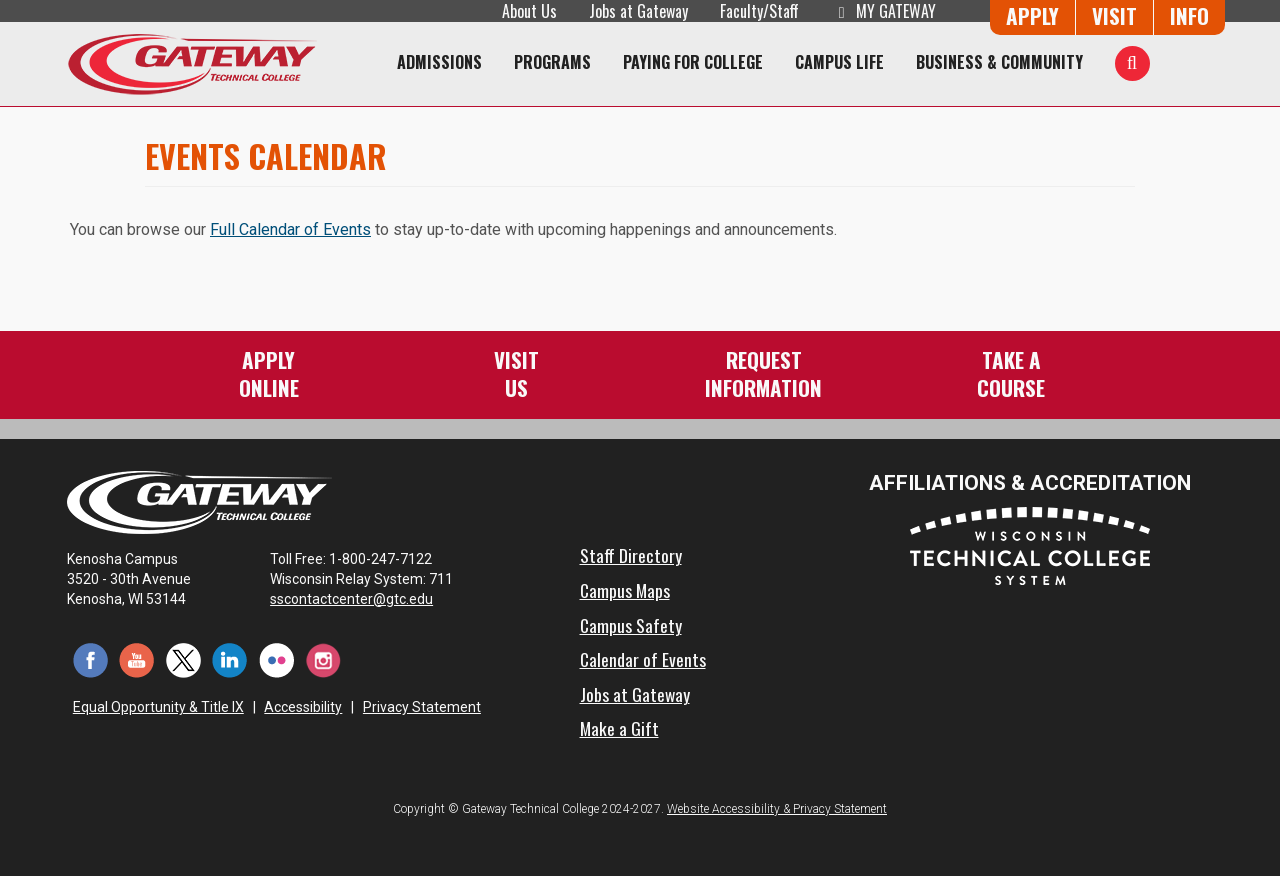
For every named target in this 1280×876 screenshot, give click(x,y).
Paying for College (693, 62)
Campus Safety (631, 625)
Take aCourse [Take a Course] (1011, 373)
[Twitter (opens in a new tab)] (183, 659)
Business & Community (999, 62)
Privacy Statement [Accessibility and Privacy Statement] (422, 707)
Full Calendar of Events (290, 229)
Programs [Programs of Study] (552, 62)
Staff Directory (631, 555)
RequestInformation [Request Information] (763, 373)
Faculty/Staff (759, 11)
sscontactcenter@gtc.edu (360, 599)
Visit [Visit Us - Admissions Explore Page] (1114, 15)
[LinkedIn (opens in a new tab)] (230, 659)
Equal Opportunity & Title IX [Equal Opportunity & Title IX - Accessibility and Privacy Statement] (158, 707)
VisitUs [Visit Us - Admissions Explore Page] (516, 373)
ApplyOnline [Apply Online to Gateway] (269, 373)
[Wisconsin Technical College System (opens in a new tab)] (1030, 544)
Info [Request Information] (1189, 15)
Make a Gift (619, 728)
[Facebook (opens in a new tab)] (90, 659)
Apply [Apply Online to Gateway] (1032, 15)
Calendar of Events (643, 659)
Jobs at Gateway (638, 11)
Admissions (439, 62)
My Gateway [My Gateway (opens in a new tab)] (883, 11)
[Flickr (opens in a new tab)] (276, 659)
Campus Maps (625, 590)
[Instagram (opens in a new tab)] (323, 659)
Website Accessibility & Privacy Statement (777, 809)
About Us (529, 11)
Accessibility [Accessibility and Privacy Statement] (303, 707)
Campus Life (839, 62)
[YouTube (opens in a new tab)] (137, 659)
